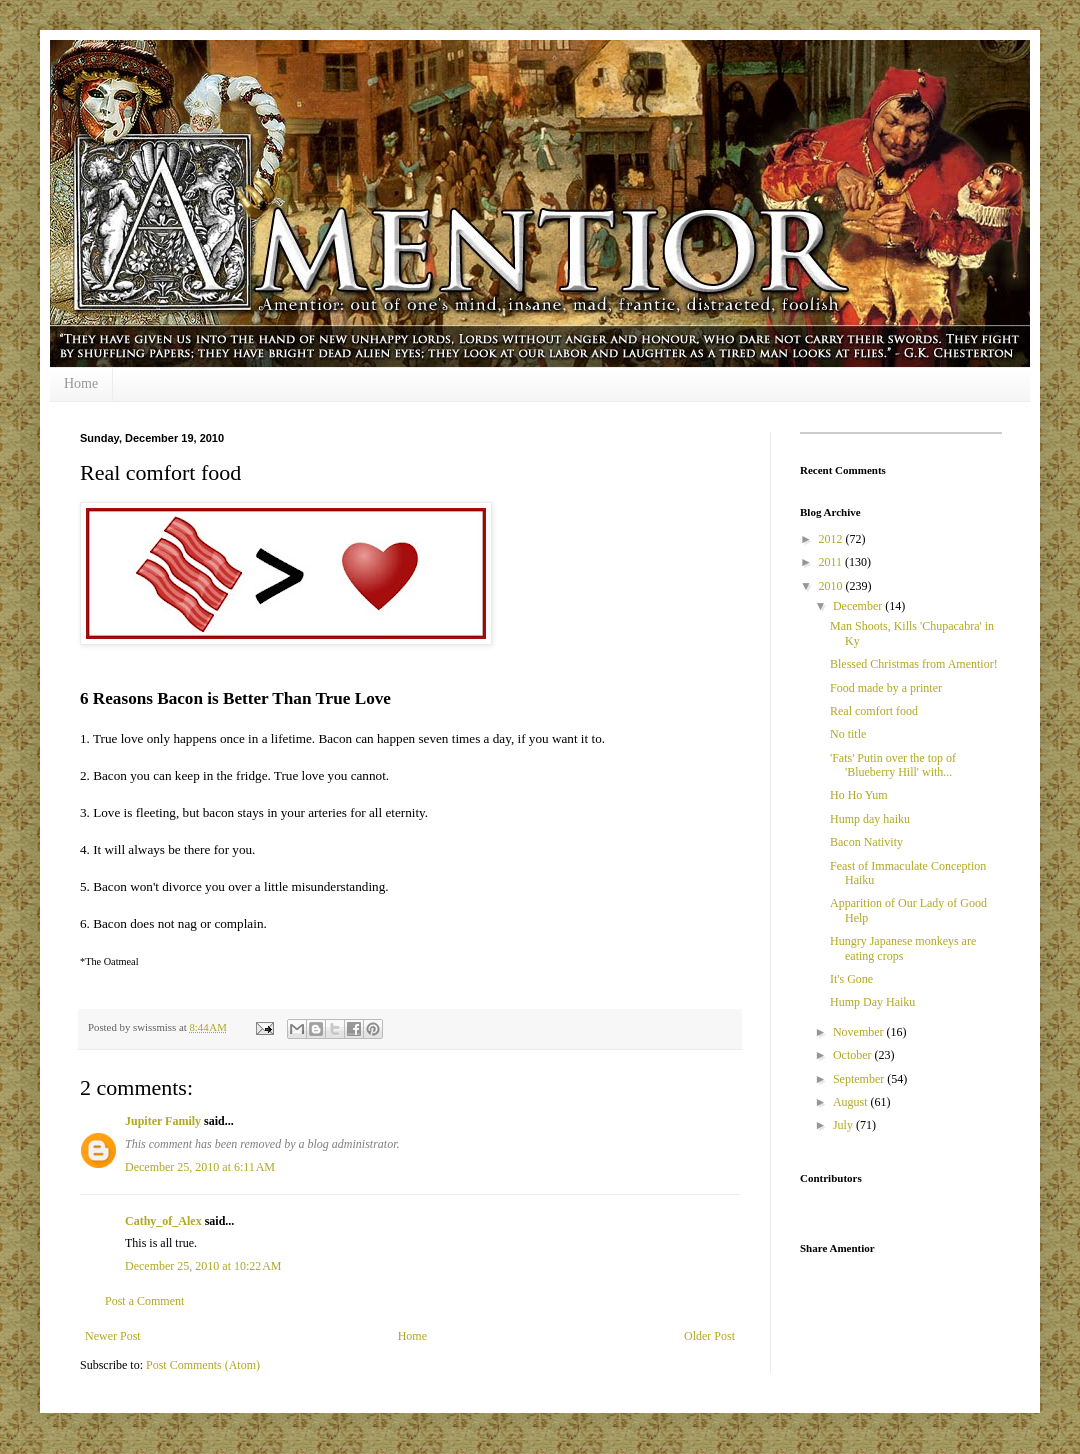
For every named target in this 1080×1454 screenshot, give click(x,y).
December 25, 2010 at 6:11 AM (200, 1167)
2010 (832, 586)
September (860, 1079)
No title (848, 734)
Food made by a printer (886, 688)
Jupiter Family (163, 1121)
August (852, 1102)
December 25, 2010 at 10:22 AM (203, 1266)
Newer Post (113, 1336)
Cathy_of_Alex (163, 1221)
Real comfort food (874, 711)
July (844, 1125)
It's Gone (851, 979)
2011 (832, 562)
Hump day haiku (870, 819)
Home (81, 383)
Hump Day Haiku (872, 1002)
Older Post (709, 1336)
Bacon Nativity (866, 842)
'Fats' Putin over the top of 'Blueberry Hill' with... (893, 765)
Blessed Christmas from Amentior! (914, 664)
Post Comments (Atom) (203, 1365)
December (859, 606)
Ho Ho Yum (859, 795)
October (854, 1055)
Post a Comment (144, 1301)
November (860, 1032)
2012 (832, 539)
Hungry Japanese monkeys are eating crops (903, 948)
